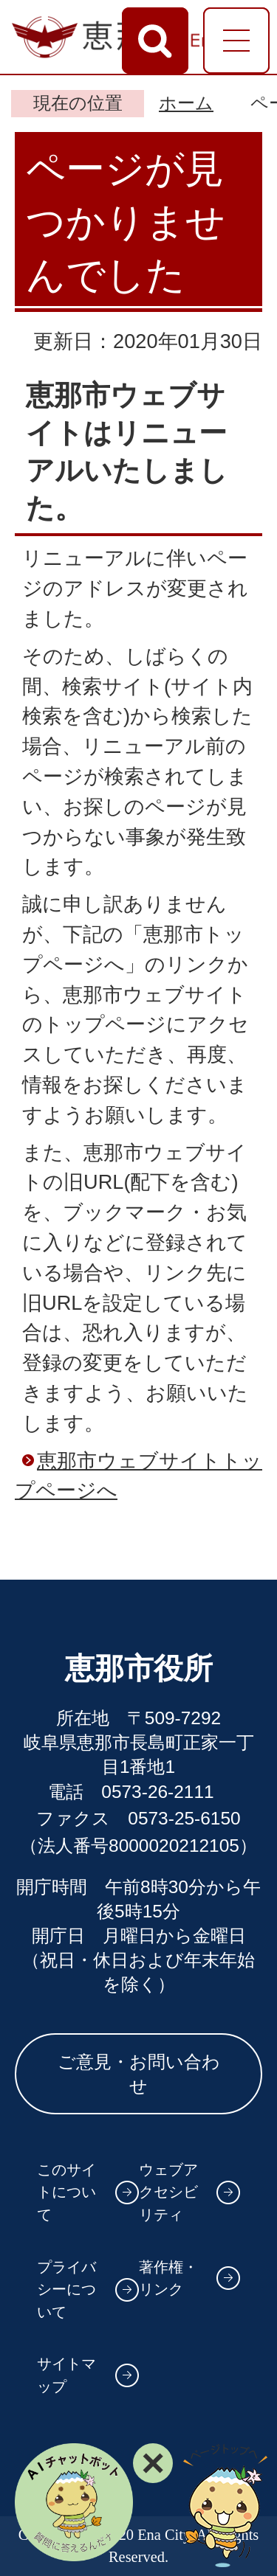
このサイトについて (66, 2192)
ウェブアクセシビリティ (168, 2192)
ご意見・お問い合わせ (139, 2074)
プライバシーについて (66, 2289)
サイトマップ (66, 2375)
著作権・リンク (168, 2278)
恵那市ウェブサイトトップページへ (138, 1475)
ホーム (186, 103)
